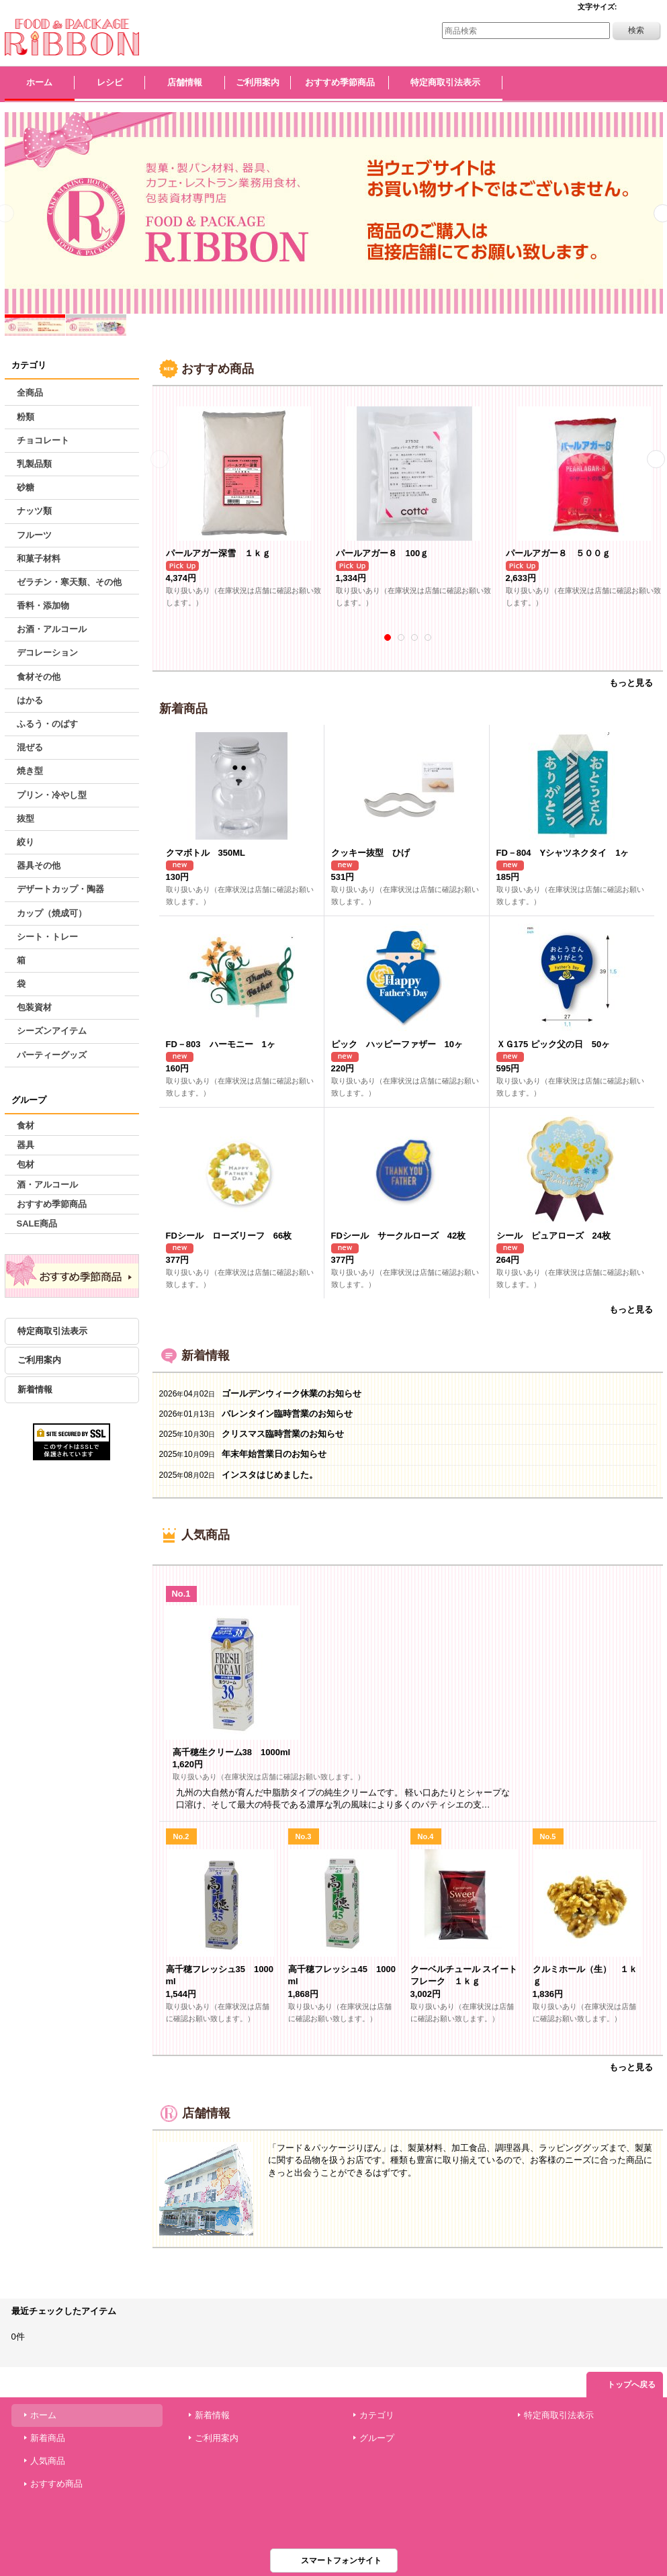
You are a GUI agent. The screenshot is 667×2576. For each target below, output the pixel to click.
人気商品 (47, 2461)
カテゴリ (376, 2415)
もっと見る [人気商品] (631, 2067)
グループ (376, 2438)
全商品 (30, 393)
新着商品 (47, 2438)
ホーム (43, 2415)
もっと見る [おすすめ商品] (631, 683)
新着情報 (34, 1389)
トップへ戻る (631, 2384)
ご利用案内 (39, 1360)
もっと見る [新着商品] (631, 1309)
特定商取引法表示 (52, 1331)
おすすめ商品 (56, 2484)
